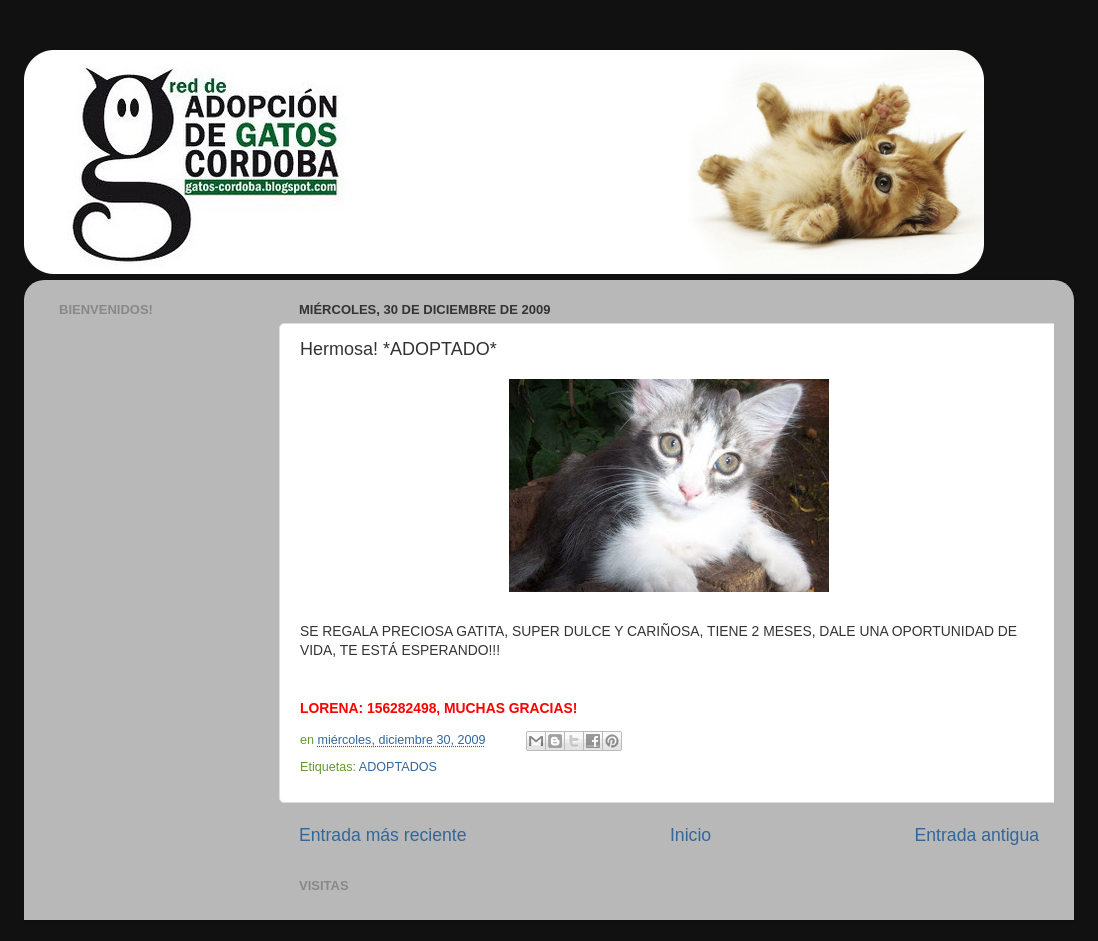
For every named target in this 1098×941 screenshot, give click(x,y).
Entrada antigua (977, 835)
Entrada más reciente (383, 835)
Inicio (690, 835)
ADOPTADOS (398, 767)
